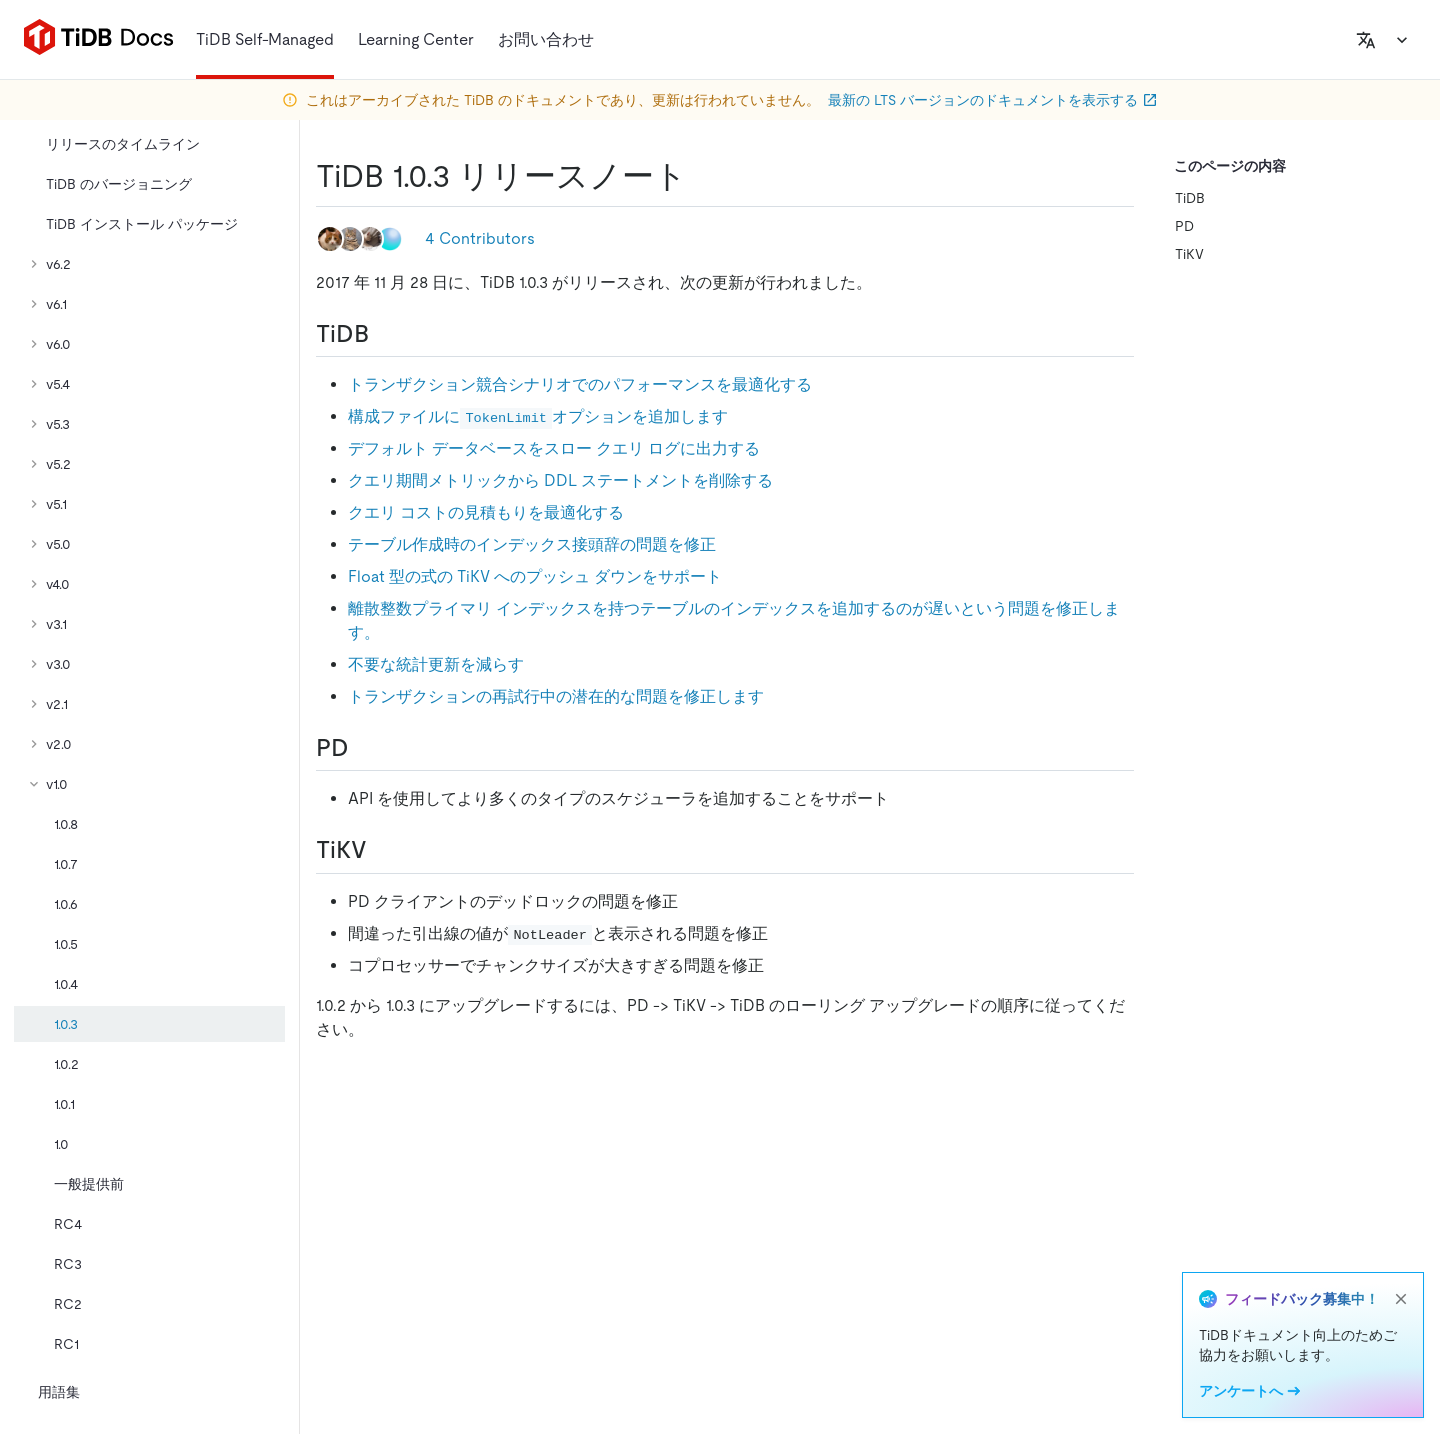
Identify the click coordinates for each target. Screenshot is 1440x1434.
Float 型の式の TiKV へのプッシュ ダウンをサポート (535, 576)
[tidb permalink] (385, 334)
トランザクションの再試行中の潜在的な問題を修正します (556, 696)
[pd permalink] (365, 748)
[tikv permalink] (383, 850)
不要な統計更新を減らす (436, 664)
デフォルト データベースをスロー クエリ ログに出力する (554, 448)
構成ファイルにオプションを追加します (538, 416)
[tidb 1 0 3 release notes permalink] (703, 176)
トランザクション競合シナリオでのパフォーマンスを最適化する (580, 384)
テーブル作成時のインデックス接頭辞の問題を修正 (532, 544)
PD (1184, 226)
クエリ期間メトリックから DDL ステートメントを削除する (560, 480)
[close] (1401, 1299)
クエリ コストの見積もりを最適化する (486, 512)
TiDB (1190, 198)
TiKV (1189, 254)
